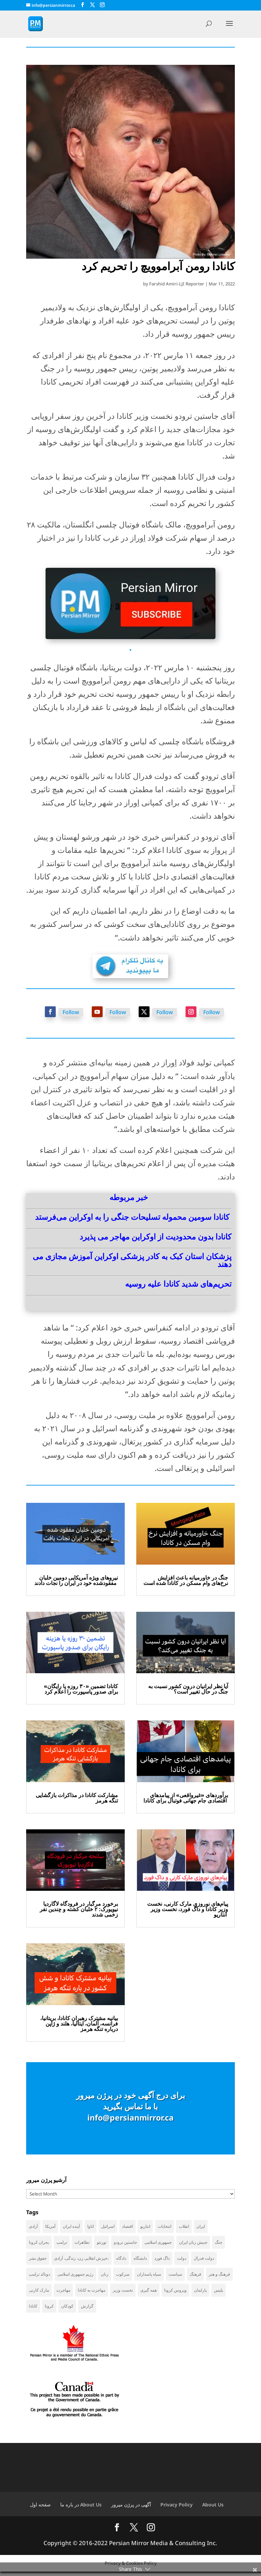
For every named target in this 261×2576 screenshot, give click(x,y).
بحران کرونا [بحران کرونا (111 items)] (39, 2243)
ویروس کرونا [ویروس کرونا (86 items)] (175, 2293)
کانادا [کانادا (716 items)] (33, 2309)
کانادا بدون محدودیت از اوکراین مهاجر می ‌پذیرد (155, 1236)
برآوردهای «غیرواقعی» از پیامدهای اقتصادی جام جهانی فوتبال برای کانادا (185, 1797)
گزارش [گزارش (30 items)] (87, 2309)
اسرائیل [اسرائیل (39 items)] (108, 2226)
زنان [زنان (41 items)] (104, 2276)
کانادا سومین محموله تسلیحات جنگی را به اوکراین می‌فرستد (132, 1216)
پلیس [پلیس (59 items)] (218, 2293)
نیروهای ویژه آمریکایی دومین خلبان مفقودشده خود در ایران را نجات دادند (76, 1580)
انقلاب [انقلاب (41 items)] (184, 2226)
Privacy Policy (176, 2509)
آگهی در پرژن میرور (131, 2509)
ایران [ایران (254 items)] (200, 2226)
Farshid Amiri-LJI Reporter (176, 284)
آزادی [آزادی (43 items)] (33, 2226)
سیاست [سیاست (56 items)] (175, 2276)
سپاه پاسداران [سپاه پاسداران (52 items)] (149, 2276)
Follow (71, 1012)
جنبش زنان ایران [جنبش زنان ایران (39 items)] (193, 2243)
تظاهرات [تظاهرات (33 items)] (81, 2243)
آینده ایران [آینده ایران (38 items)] (71, 2226)
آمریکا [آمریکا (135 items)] (50, 2226)
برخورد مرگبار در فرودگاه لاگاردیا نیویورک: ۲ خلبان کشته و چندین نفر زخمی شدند (79, 1909)
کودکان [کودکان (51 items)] (67, 2309)
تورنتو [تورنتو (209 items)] (101, 2243)
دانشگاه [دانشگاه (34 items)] (140, 2259)
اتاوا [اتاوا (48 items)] (90, 2226)
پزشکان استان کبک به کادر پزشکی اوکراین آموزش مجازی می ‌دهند (132, 1260)
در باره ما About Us (81, 2509)
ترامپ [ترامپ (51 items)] (61, 2243)
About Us (213, 2509)
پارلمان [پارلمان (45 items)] (200, 2293)
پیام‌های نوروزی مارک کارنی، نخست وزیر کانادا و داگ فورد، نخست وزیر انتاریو (187, 1909)
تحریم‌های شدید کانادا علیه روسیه (178, 1283)
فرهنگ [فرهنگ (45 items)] (195, 2276)
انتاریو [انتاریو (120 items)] (145, 2226)
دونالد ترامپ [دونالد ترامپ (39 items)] (39, 2276)
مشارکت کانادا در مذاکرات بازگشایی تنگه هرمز (77, 1797)
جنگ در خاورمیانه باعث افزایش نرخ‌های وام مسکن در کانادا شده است (185, 1580)
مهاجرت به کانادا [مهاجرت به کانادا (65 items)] (91, 2293)
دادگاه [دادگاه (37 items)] (121, 2259)
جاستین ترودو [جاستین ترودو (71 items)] (125, 2243)
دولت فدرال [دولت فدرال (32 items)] (204, 2259)
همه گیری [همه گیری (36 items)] (148, 2293)
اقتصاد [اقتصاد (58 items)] (127, 2226)
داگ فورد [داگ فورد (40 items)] (162, 2259)
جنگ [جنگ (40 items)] (218, 2243)
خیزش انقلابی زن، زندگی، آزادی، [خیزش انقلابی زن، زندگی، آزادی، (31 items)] (81, 2259)
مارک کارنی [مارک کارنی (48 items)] (39, 2293)
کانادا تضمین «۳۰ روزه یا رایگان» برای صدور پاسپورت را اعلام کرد (81, 1688)
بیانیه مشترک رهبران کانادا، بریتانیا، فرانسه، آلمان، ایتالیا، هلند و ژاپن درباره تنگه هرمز (79, 2023)
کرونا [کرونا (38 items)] (49, 2309)
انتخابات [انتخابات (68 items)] (164, 2226)
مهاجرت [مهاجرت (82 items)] (63, 2293)
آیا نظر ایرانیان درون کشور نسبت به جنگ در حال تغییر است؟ (188, 1688)
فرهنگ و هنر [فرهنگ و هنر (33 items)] (219, 2276)
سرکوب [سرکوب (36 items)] (122, 2276)
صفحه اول (40, 2509)
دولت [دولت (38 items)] (181, 2259)
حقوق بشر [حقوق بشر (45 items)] (38, 2259)
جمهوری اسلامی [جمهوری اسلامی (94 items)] (158, 2243)
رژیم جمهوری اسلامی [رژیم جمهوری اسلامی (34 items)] (75, 2276)
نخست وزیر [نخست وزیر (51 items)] (123, 2293)
